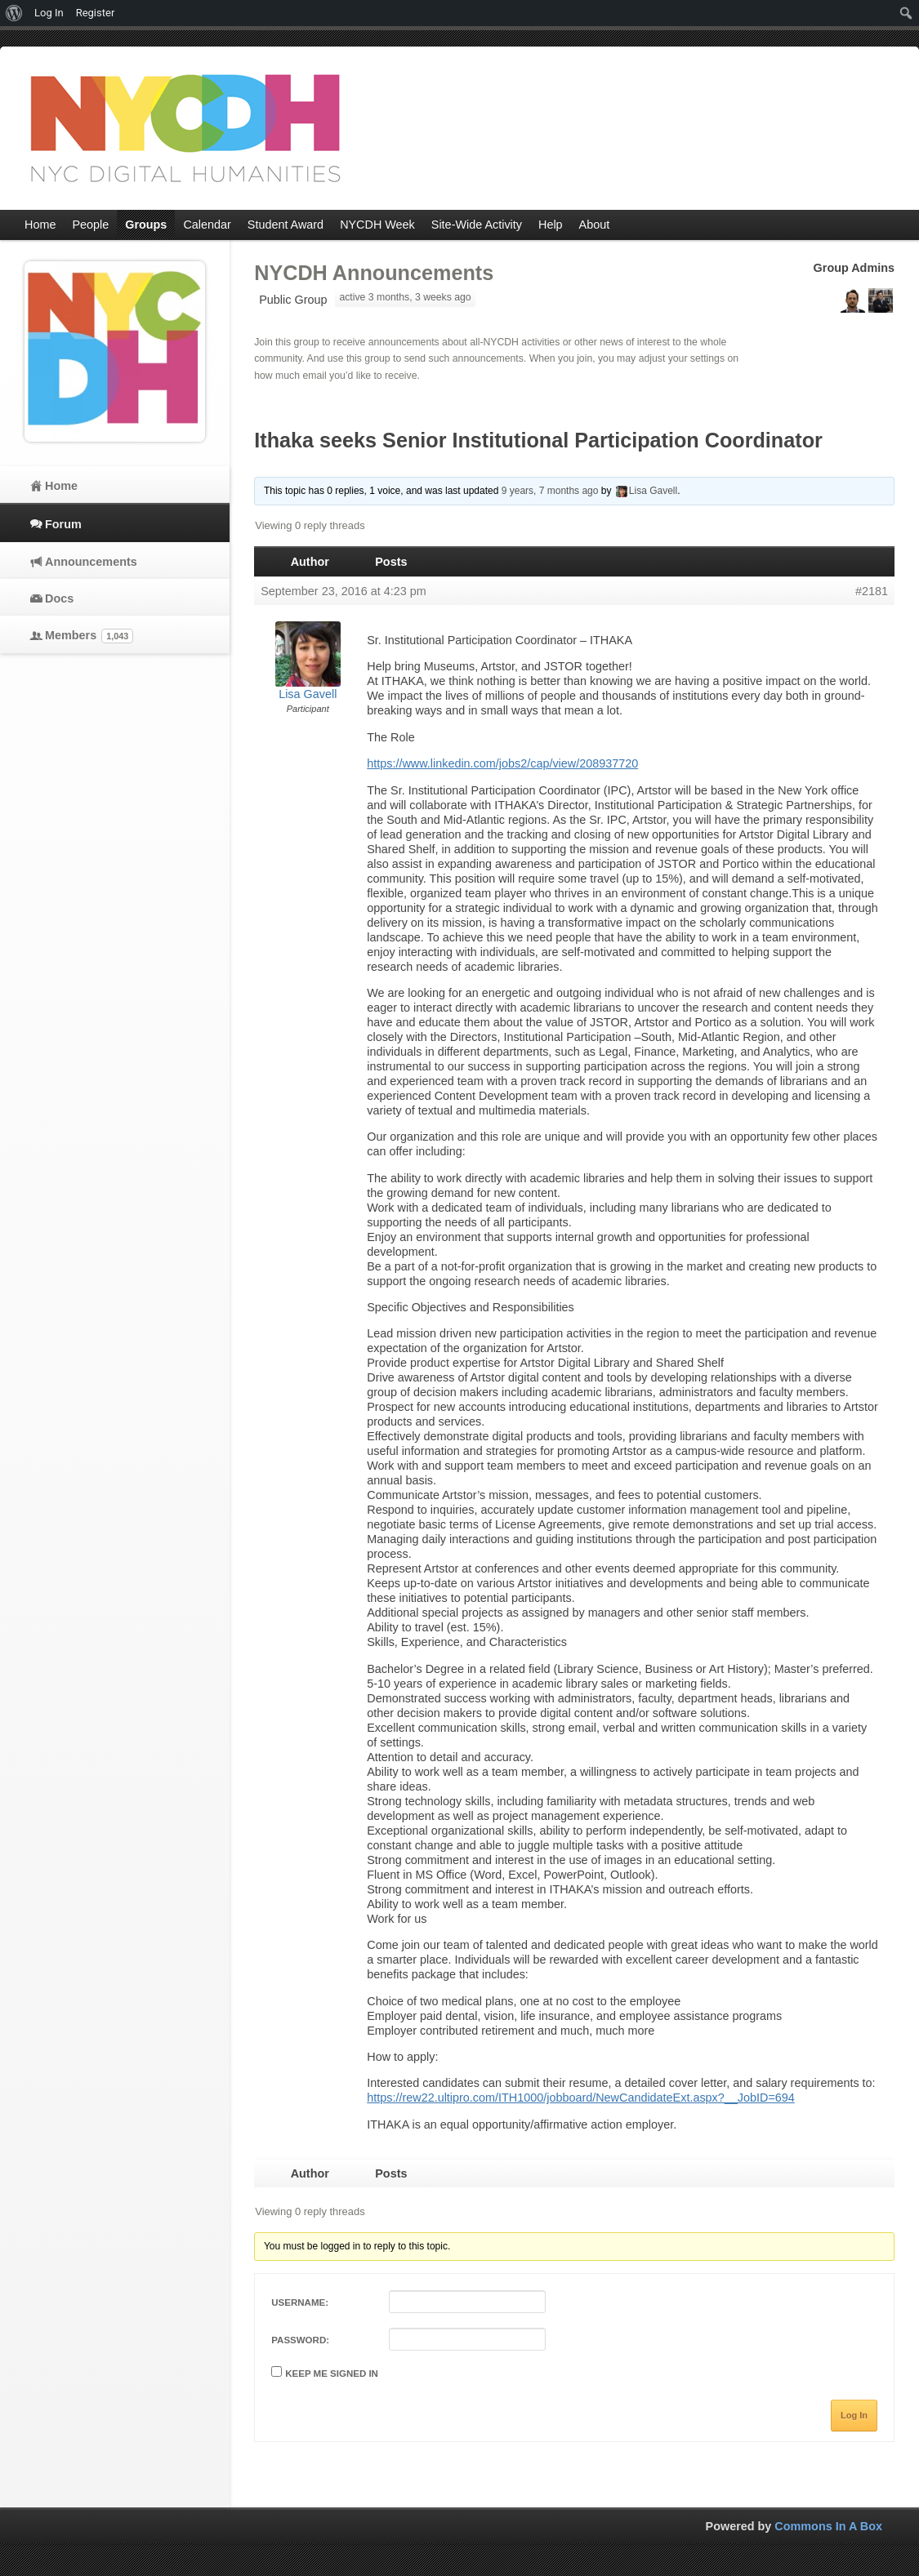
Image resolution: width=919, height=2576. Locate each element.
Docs (59, 598)
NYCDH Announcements (373, 272)
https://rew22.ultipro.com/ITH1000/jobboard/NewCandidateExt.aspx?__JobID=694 (581, 2097)
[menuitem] (14, 13)
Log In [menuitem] (49, 13)
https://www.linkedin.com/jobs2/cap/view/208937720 (502, 763)
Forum (63, 524)
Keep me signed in (331, 2373)
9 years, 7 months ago (550, 490)
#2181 (871, 591)
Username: (299, 2302)
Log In (854, 2415)
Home (61, 485)
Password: (300, 2340)
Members (89, 636)
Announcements (91, 561)
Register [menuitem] (95, 13)
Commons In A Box (828, 2526)
